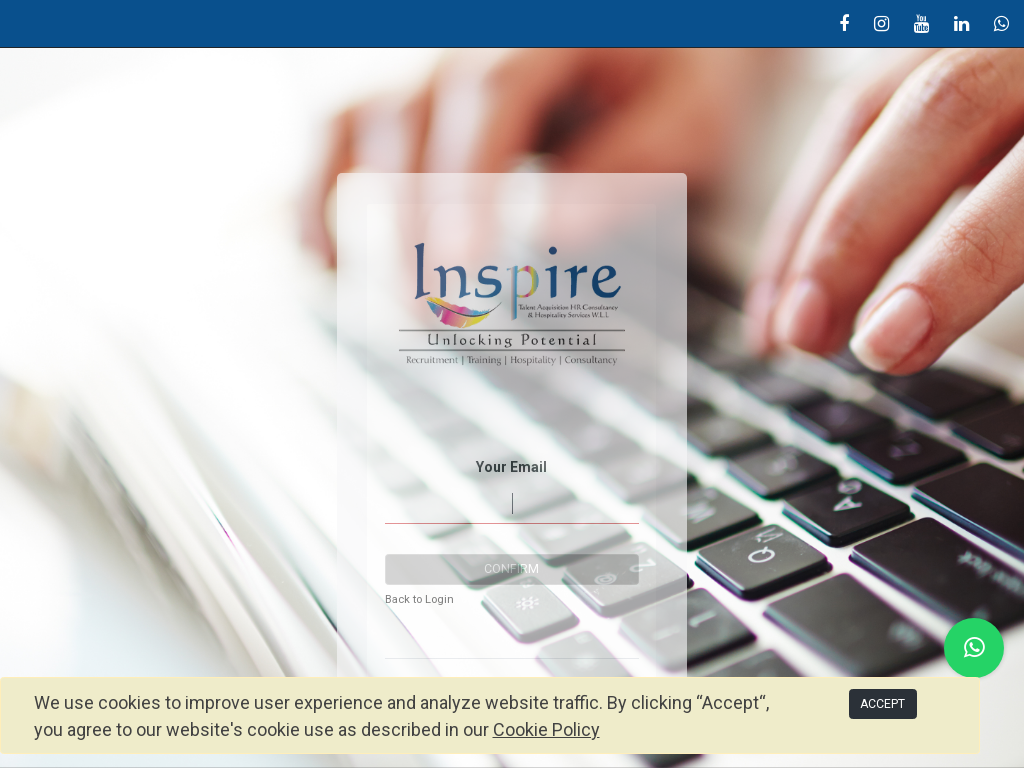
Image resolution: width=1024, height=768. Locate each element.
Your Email (511, 467)
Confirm (511, 569)
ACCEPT (882, 704)
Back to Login (419, 599)
